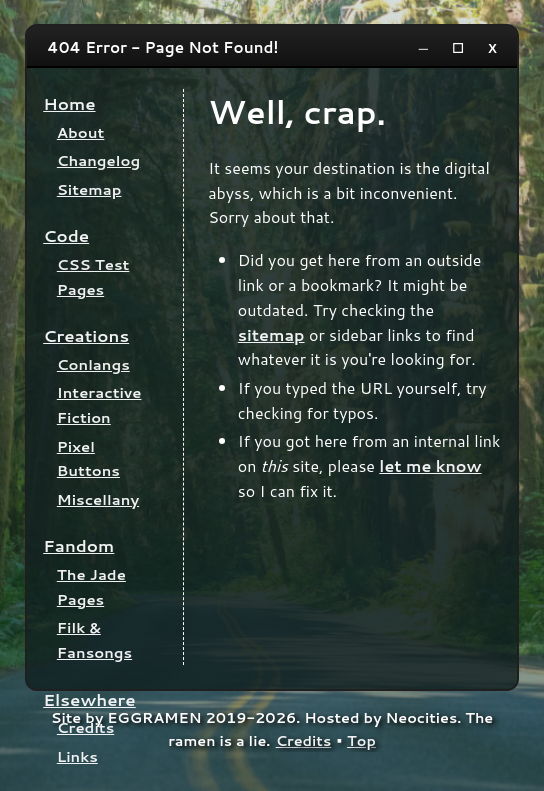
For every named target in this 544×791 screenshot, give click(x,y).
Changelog (98, 160)
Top (361, 740)
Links (77, 756)
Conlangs (93, 364)
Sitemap (89, 189)
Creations (86, 335)
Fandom (78, 545)
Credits (85, 727)
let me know (430, 465)
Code (66, 235)
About (81, 132)
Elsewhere (89, 699)
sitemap (271, 334)
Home (69, 103)
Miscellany (98, 499)
